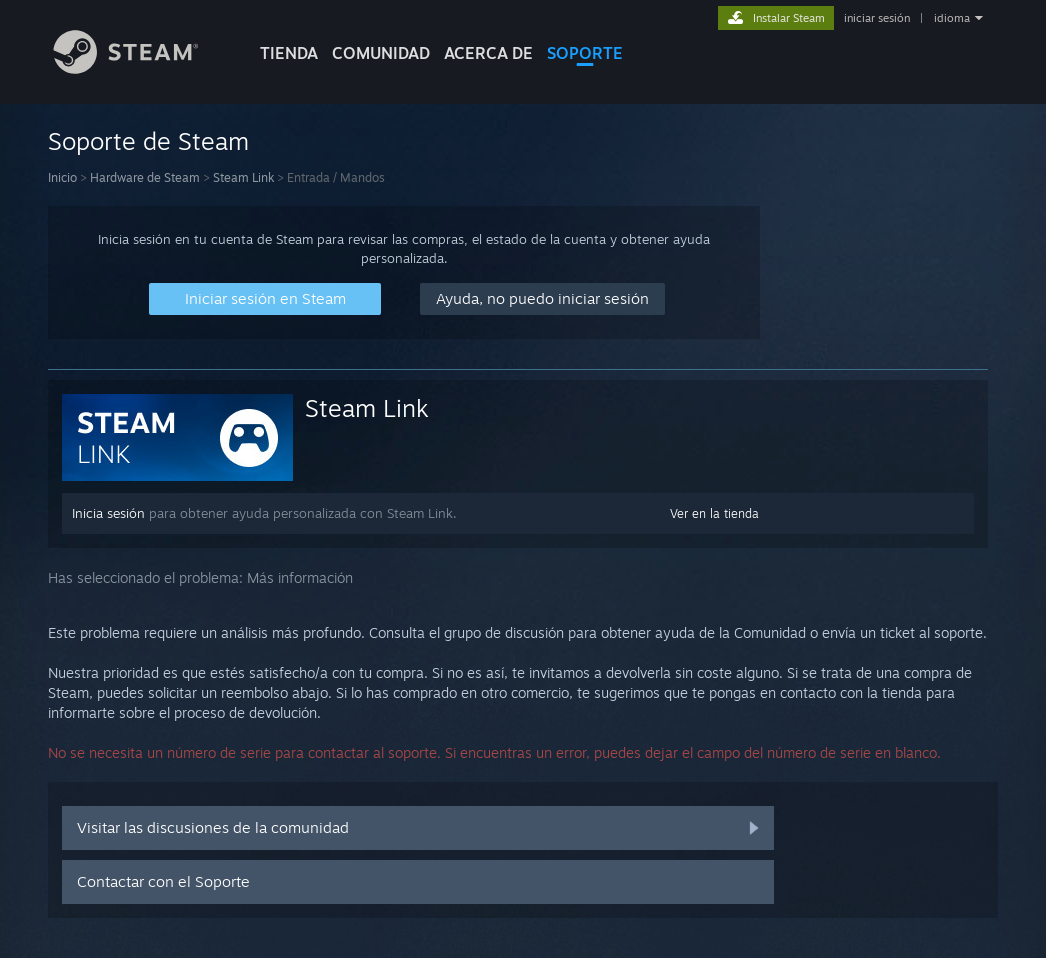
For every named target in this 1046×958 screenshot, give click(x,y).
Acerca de (488, 53)
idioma (952, 18)
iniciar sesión (877, 18)
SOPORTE (585, 53)
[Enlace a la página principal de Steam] (141, 68)
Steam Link (243, 177)
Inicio (62, 177)
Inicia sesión (108, 513)
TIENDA (289, 53)
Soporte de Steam (148, 141)
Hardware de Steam (145, 177)
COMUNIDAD (381, 53)
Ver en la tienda (714, 513)
